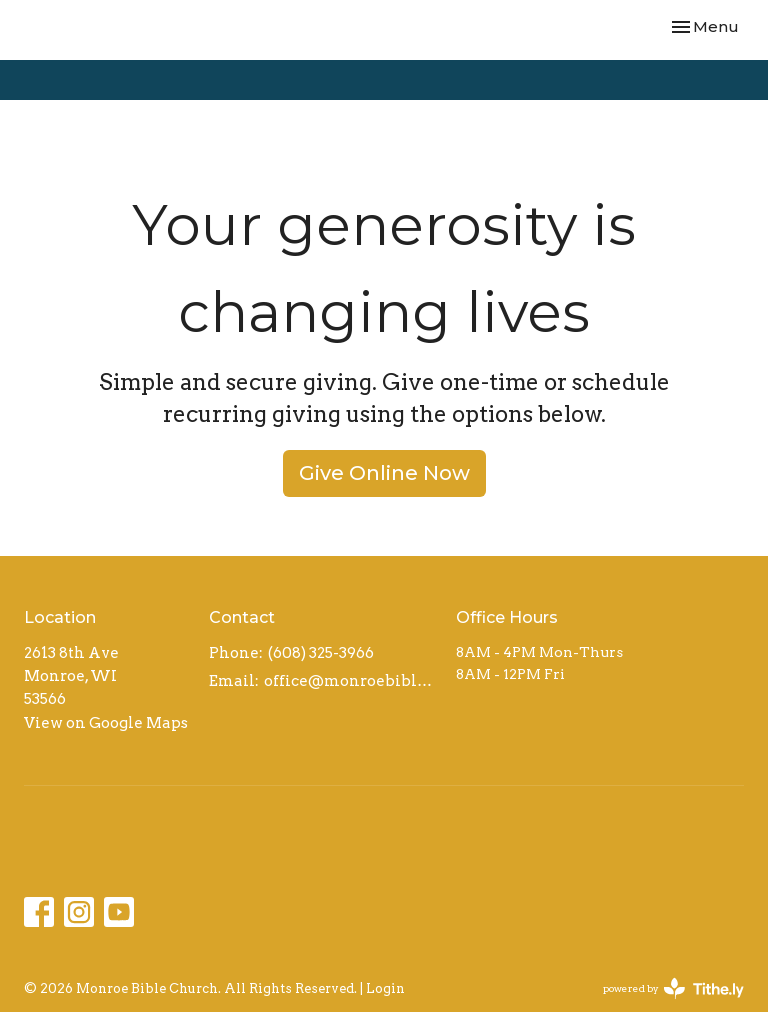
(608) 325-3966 (321, 653)
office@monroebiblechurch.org (350, 681)
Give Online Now (384, 473)
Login (385, 988)
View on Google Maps (106, 723)
